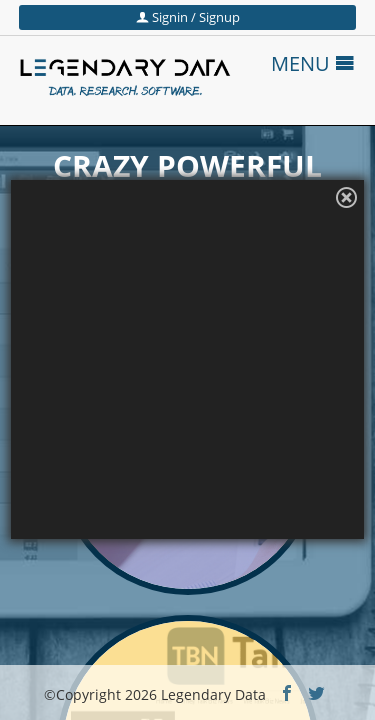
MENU (313, 63)
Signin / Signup (188, 17)
